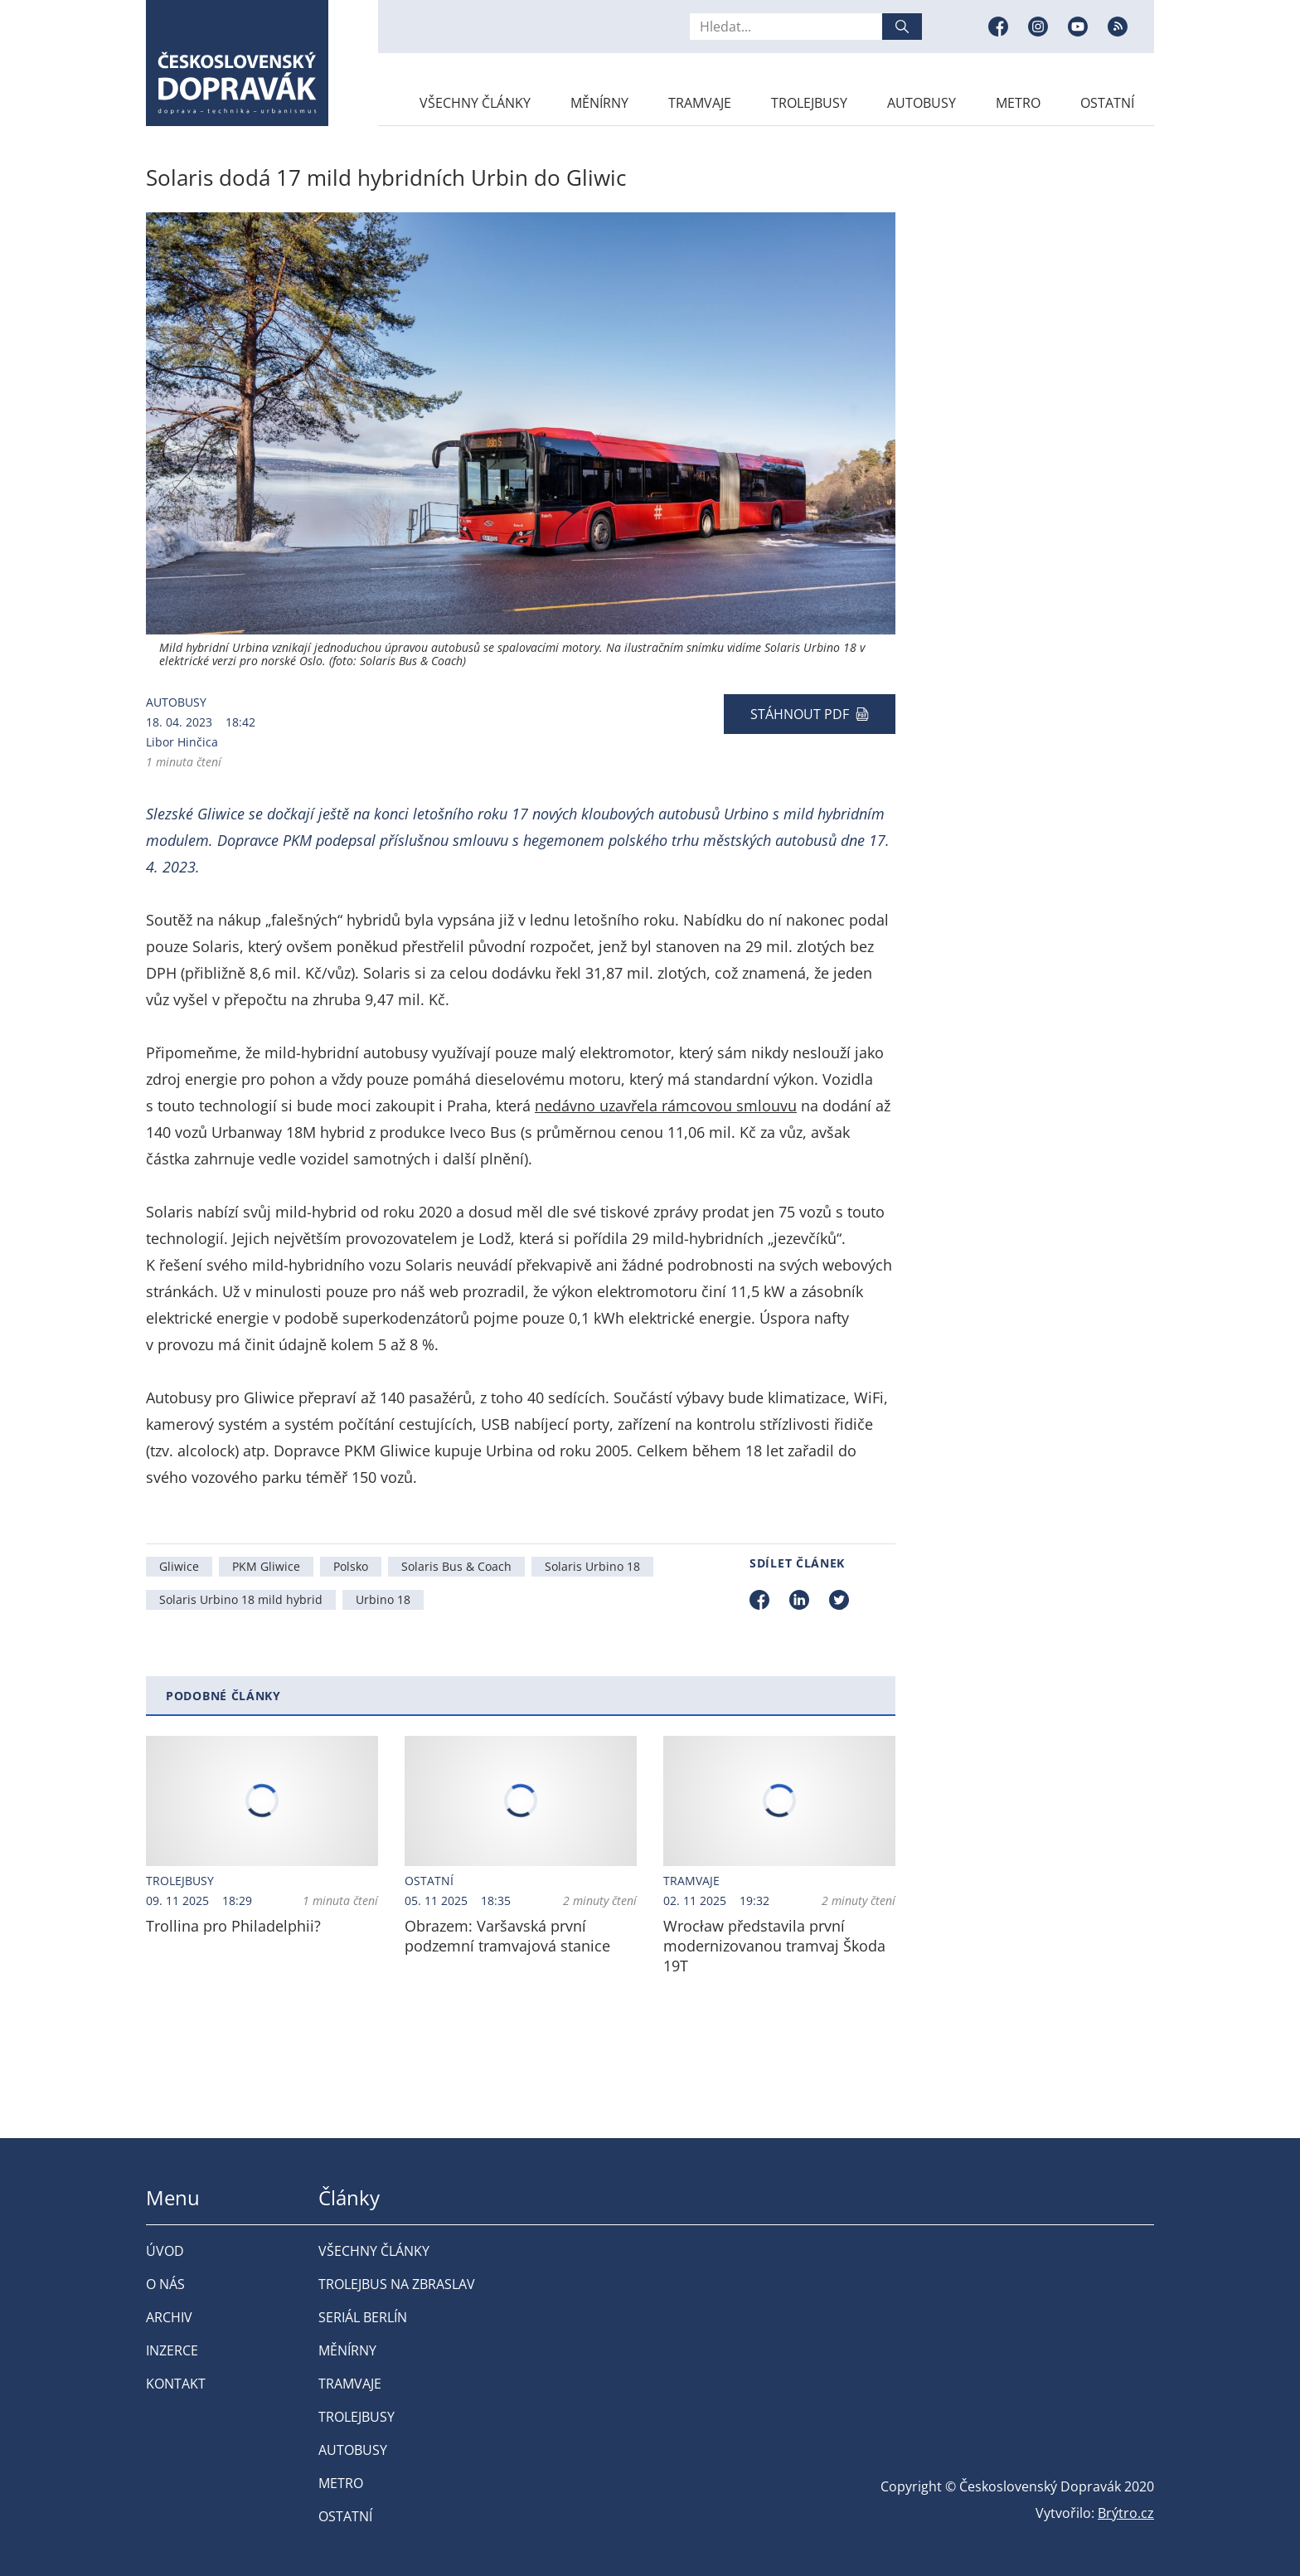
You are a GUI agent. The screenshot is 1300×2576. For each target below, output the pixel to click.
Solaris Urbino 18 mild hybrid (241, 1599)
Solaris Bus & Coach (456, 1566)
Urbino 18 (383, 1599)
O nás (165, 2284)
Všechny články (475, 103)
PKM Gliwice (266, 1566)
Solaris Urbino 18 (592, 1566)
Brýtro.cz (1126, 2513)
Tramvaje (699, 103)
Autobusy (921, 103)
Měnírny (599, 103)
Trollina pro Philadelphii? (233, 1926)
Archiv (169, 2317)
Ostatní (1107, 103)
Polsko (350, 1566)
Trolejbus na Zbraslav (396, 2284)
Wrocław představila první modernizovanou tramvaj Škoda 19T (774, 1946)
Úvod (165, 2251)
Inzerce (172, 2350)
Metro (1018, 103)
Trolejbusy (809, 103)
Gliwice (179, 1566)
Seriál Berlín (362, 2317)
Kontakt (176, 2383)
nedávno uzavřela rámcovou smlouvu (666, 1105)
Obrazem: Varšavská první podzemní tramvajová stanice (507, 1936)
